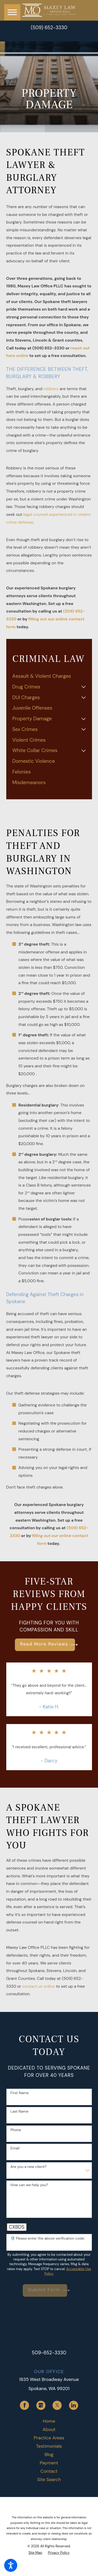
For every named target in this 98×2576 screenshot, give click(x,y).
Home (49, 2421)
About (49, 2429)
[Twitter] (57, 2405)
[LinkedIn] (73, 2405)
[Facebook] (24, 2405)
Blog (49, 2454)
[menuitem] (49, 676)
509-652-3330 (49, 2353)
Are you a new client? (28, 2166)
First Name (19, 2093)
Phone (15, 2130)
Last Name (19, 2111)
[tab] (84, 687)
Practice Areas (49, 2438)
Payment (49, 2463)
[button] (10, 2565)
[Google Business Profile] (40, 2405)
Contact (49, 2471)
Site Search (49, 2479)
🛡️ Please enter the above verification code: (47, 2238)
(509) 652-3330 (49, 27)
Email (14, 2148)
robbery (51, 388)
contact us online (38, 1986)
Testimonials (49, 2446)
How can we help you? (29, 2185)
